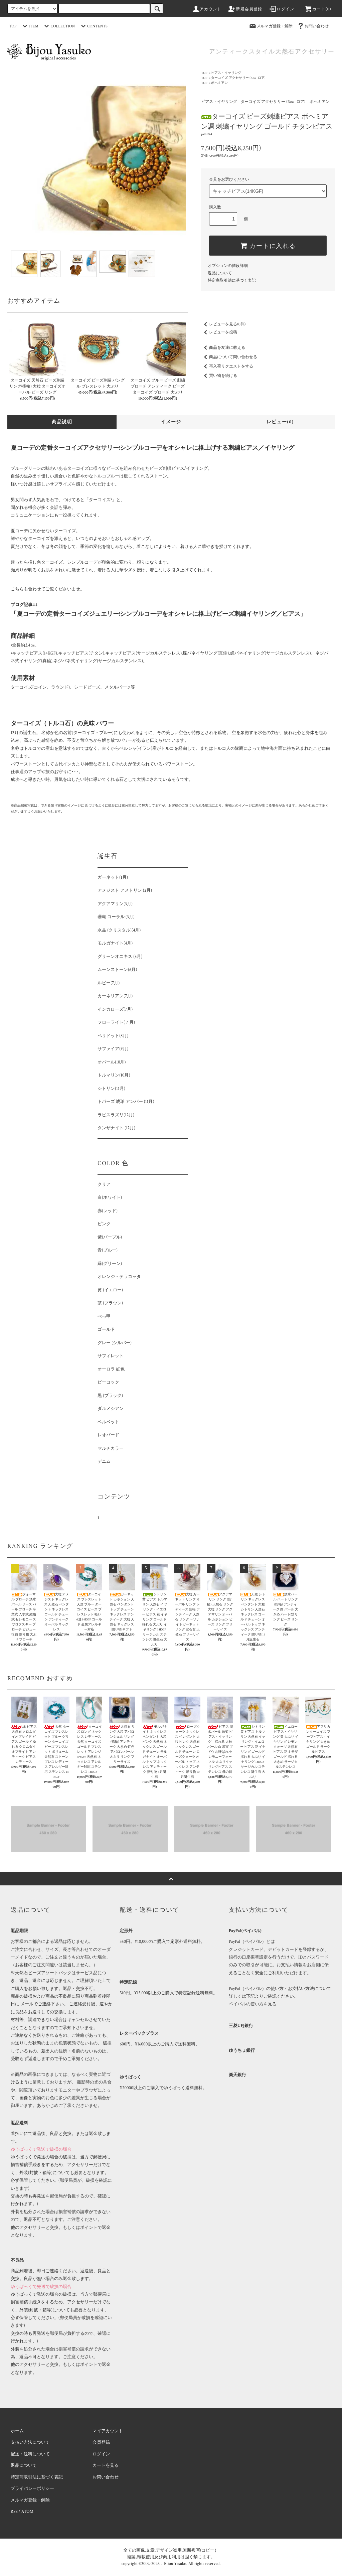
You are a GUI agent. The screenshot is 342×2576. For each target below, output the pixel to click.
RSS (14, 2512)
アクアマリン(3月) (115, 904)
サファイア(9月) (113, 1049)
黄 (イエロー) (110, 1290)
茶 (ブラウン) (110, 1303)
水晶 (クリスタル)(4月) (119, 930)
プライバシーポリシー (32, 2488)
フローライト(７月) (116, 1022)
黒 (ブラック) (110, 1396)
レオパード (108, 1435)
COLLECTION (58, 26)
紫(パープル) (110, 1237)
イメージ (171, 422)
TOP (12, 26)
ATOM (27, 2512)
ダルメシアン (111, 1409)
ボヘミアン (219, 83)
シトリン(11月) (111, 1089)
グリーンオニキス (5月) (120, 957)
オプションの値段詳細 (228, 265)
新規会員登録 (245, 9)
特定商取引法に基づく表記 (232, 280)
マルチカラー (111, 1448)
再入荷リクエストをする (227, 366)
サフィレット (111, 1356)
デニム (104, 1461)
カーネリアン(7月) (115, 996)
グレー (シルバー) (115, 1343)
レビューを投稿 (219, 332)
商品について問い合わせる (229, 357)
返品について (220, 273)
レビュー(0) (280, 422)
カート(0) (317, 9)
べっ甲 (104, 1316)
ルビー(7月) (109, 983)
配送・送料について (30, 2454)
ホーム (17, 2431)
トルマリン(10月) (114, 1075)
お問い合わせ (313, 26)
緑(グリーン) (110, 1264)
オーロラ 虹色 (111, 1369)
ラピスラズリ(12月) (116, 1115)
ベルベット (108, 1422)
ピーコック (108, 1382)
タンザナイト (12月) (116, 1128)
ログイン (281, 9)
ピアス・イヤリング (226, 73)
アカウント (207, 9)
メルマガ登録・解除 (270, 26)
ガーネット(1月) (113, 877)
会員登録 (101, 2442)
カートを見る (106, 2465)
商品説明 (62, 422)
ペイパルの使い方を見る (253, 2004)
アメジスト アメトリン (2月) (125, 890)
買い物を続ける (219, 375)
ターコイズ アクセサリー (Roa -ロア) (238, 78)
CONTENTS (93, 26)
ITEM (29, 26)
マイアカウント (108, 2431)
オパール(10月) (112, 1062)
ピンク (104, 1224)
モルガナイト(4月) (115, 943)
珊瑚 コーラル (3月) (116, 917)
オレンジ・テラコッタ (119, 1277)
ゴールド (106, 1329)
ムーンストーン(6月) (117, 970)
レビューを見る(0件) (223, 324)
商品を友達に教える (223, 347)
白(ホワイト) (110, 1197)
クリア (104, 1184)
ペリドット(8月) (113, 1036)
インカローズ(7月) (115, 1009)
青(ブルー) (108, 1250)
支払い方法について (30, 2442)
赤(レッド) (108, 1211)
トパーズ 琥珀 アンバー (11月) (126, 1102)
